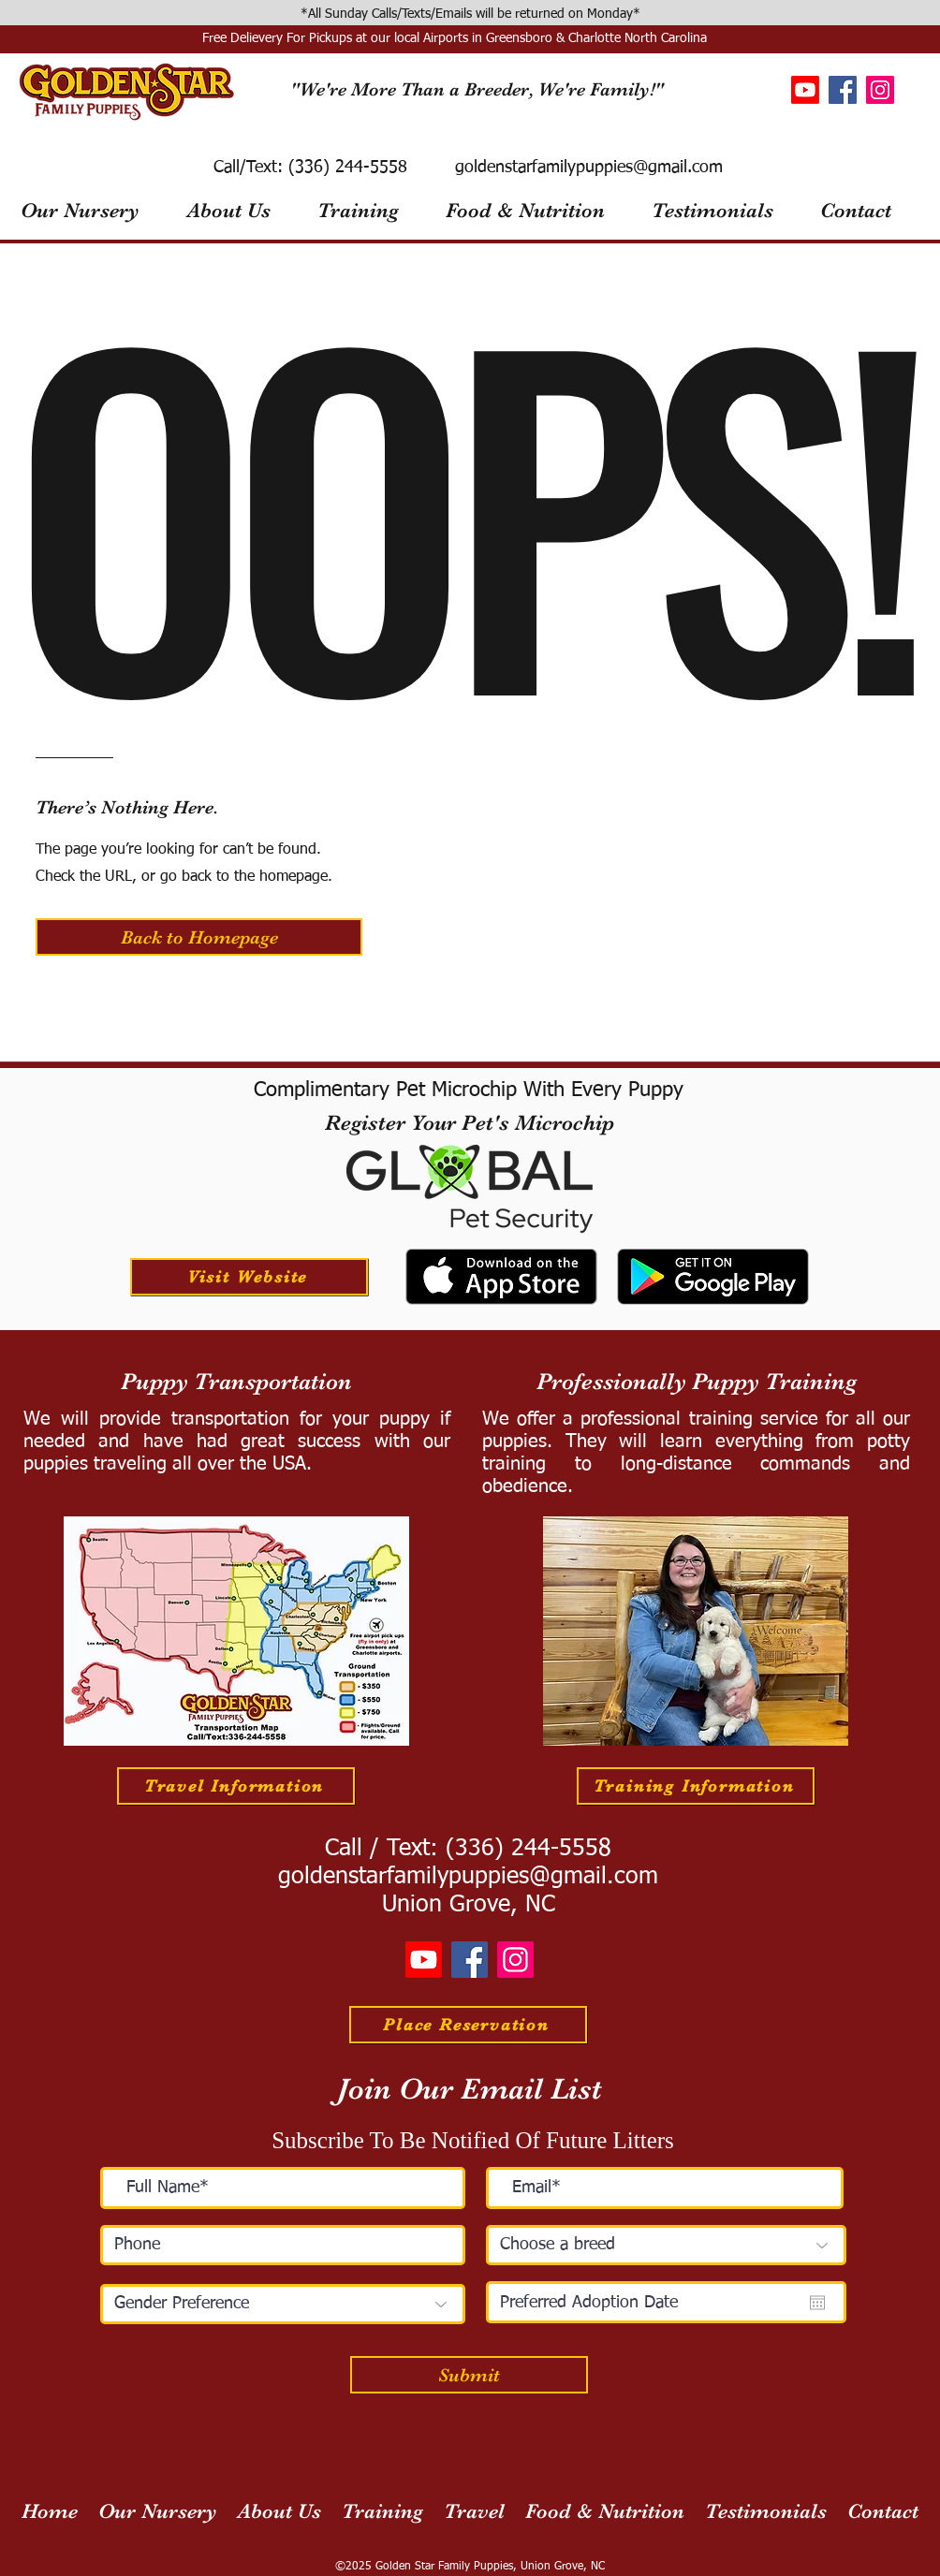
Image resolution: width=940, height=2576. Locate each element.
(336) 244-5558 (345, 167)
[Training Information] (696, 1786)
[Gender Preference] (282, 2304)
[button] (199, 937)
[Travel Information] (236, 1786)
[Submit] (469, 2374)
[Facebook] (843, 90)
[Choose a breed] (666, 2245)
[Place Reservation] (468, 2024)
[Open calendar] (817, 2302)
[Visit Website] (249, 1276)
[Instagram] (880, 90)
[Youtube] (805, 90)
